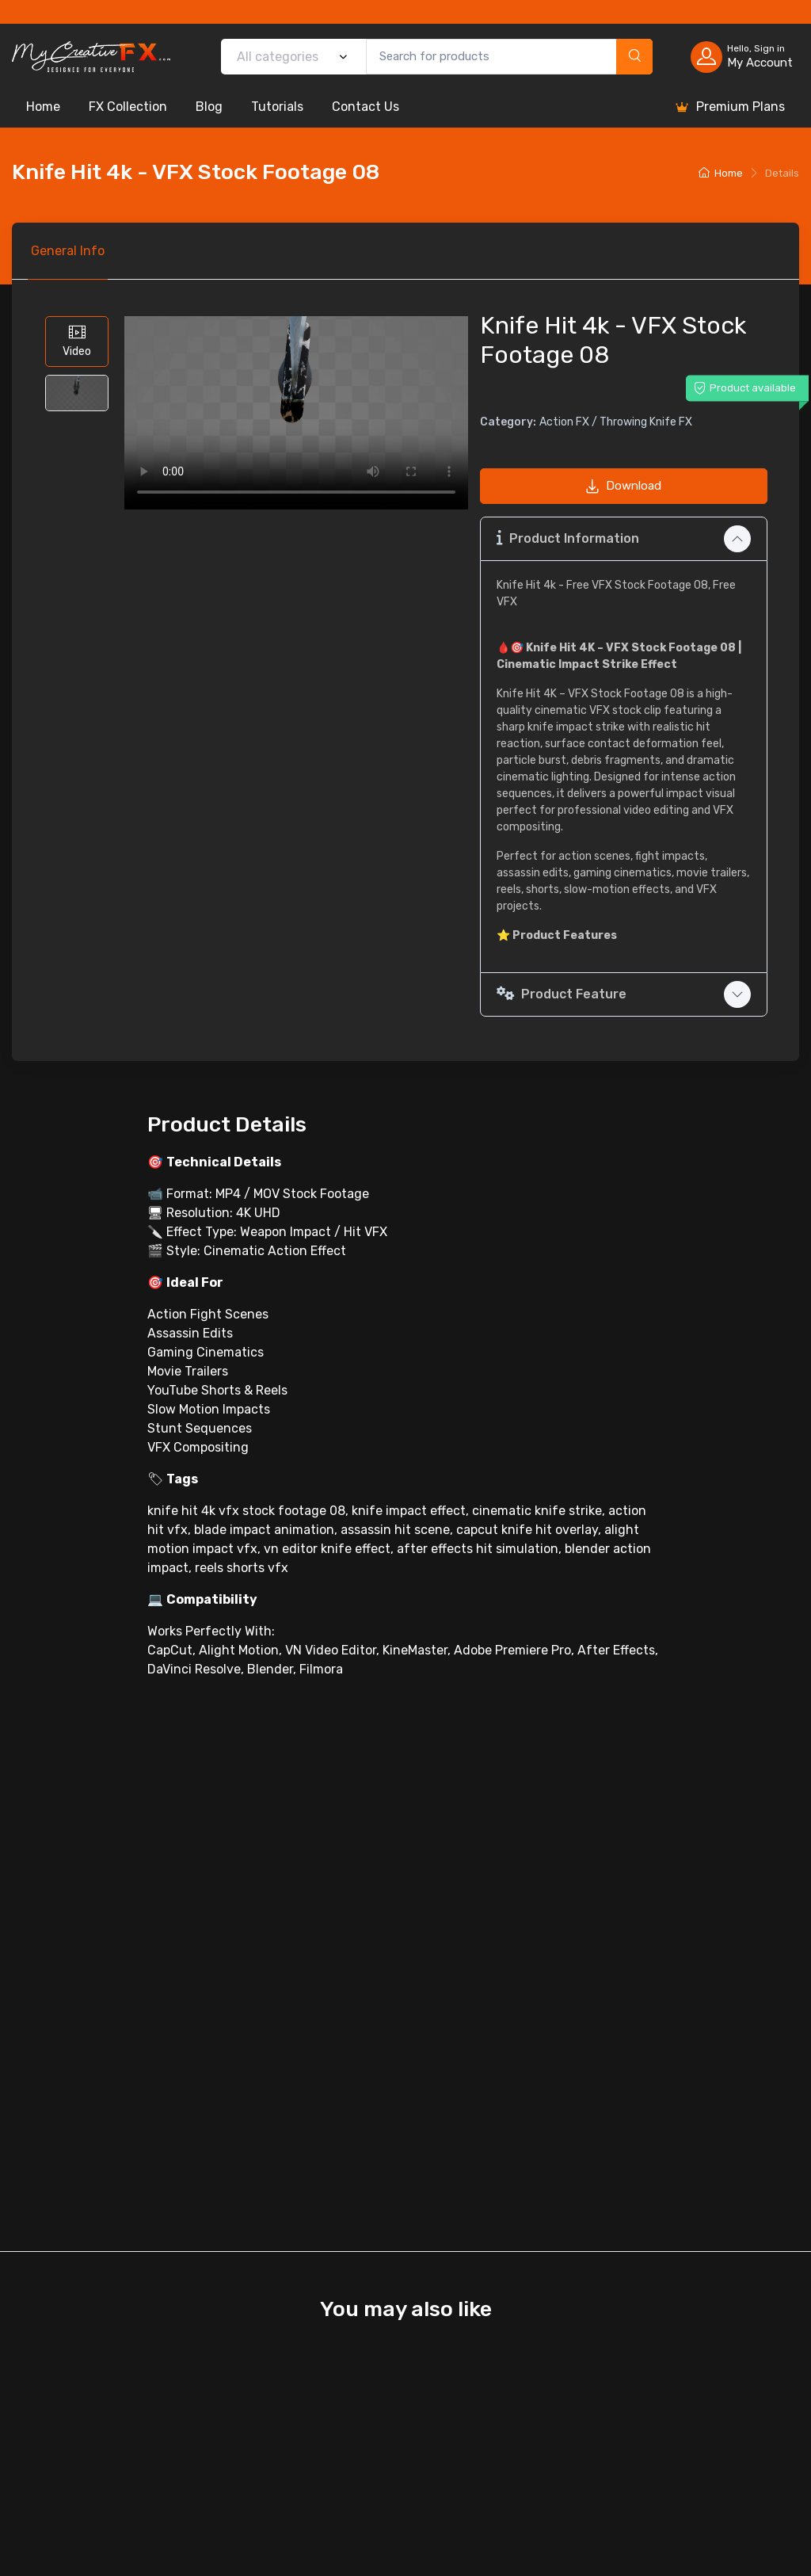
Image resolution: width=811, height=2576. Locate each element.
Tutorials (277, 106)
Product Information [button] (568, 537)
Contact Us (365, 106)
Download (623, 486)
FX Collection (128, 106)
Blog (209, 106)
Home (43, 106)
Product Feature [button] (561, 994)
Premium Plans (729, 107)
